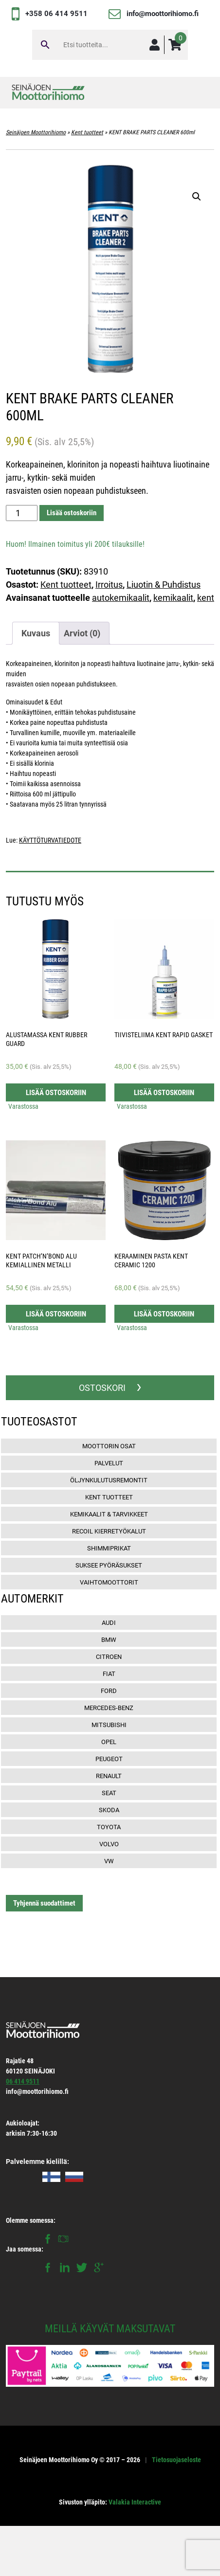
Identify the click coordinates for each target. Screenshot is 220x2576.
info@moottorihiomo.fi (163, 13)
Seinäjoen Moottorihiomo (36, 132)
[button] (196, 196)
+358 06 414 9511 (56, 13)
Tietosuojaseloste (176, 2460)
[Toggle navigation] (199, 93)
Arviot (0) (82, 633)
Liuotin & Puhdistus (164, 584)
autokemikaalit (120, 598)
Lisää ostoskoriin (71, 512)
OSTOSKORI (102, 1388)
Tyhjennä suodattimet (44, 1903)
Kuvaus (35, 633)
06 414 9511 (22, 2081)
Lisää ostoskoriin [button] (56, 1092)
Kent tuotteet (87, 132)
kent (205, 598)
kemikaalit (173, 598)
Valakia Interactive (135, 2502)
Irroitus (109, 584)
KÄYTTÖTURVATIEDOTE (50, 840)
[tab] (35, 633)
